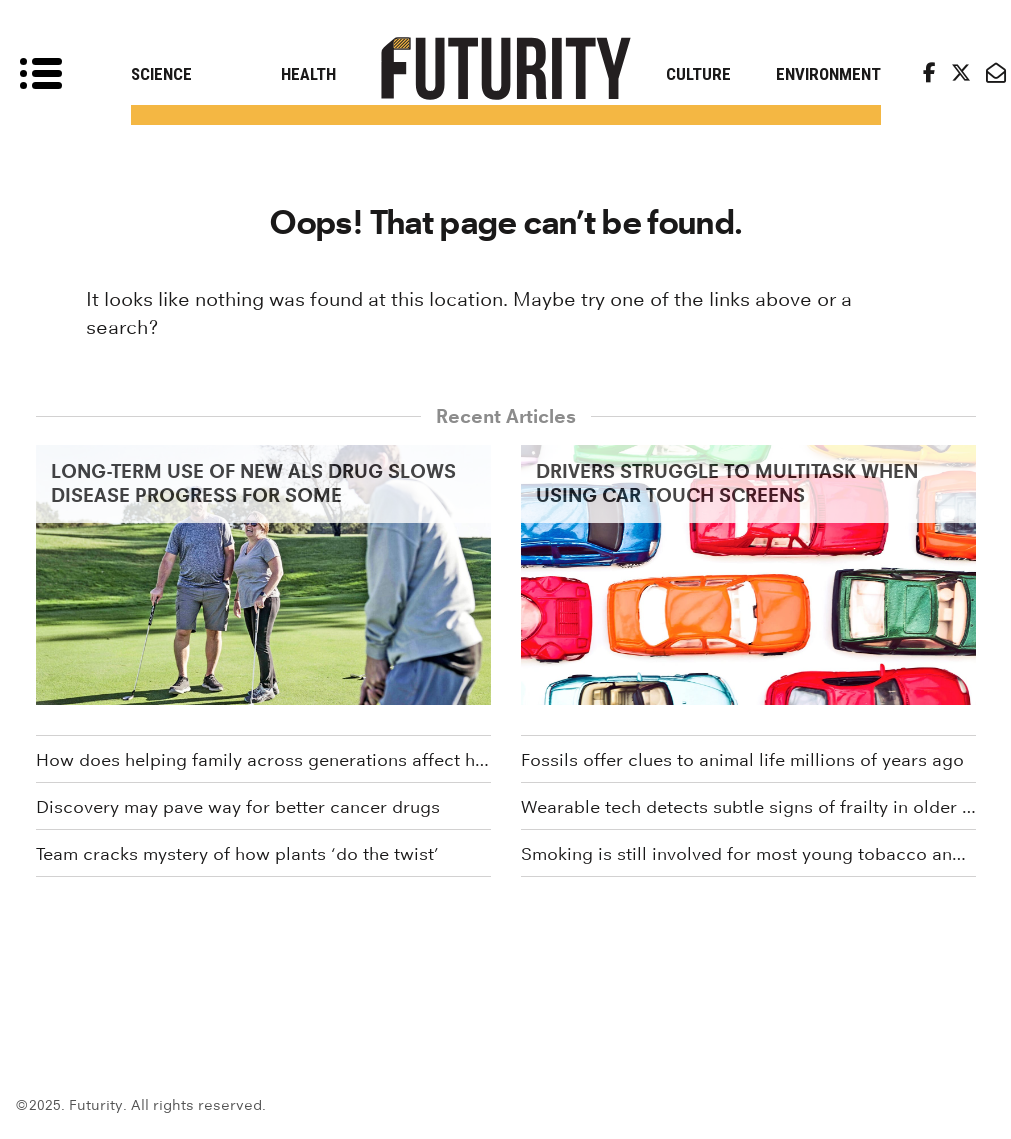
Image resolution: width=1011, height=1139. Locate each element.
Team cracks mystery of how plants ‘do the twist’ (237, 854)
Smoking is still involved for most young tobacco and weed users (748, 854)
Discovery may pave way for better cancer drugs (238, 807)
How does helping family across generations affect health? (263, 760)
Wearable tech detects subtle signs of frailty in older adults (748, 807)
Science (161, 74)
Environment (828, 74)
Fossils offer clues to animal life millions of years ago (742, 760)
